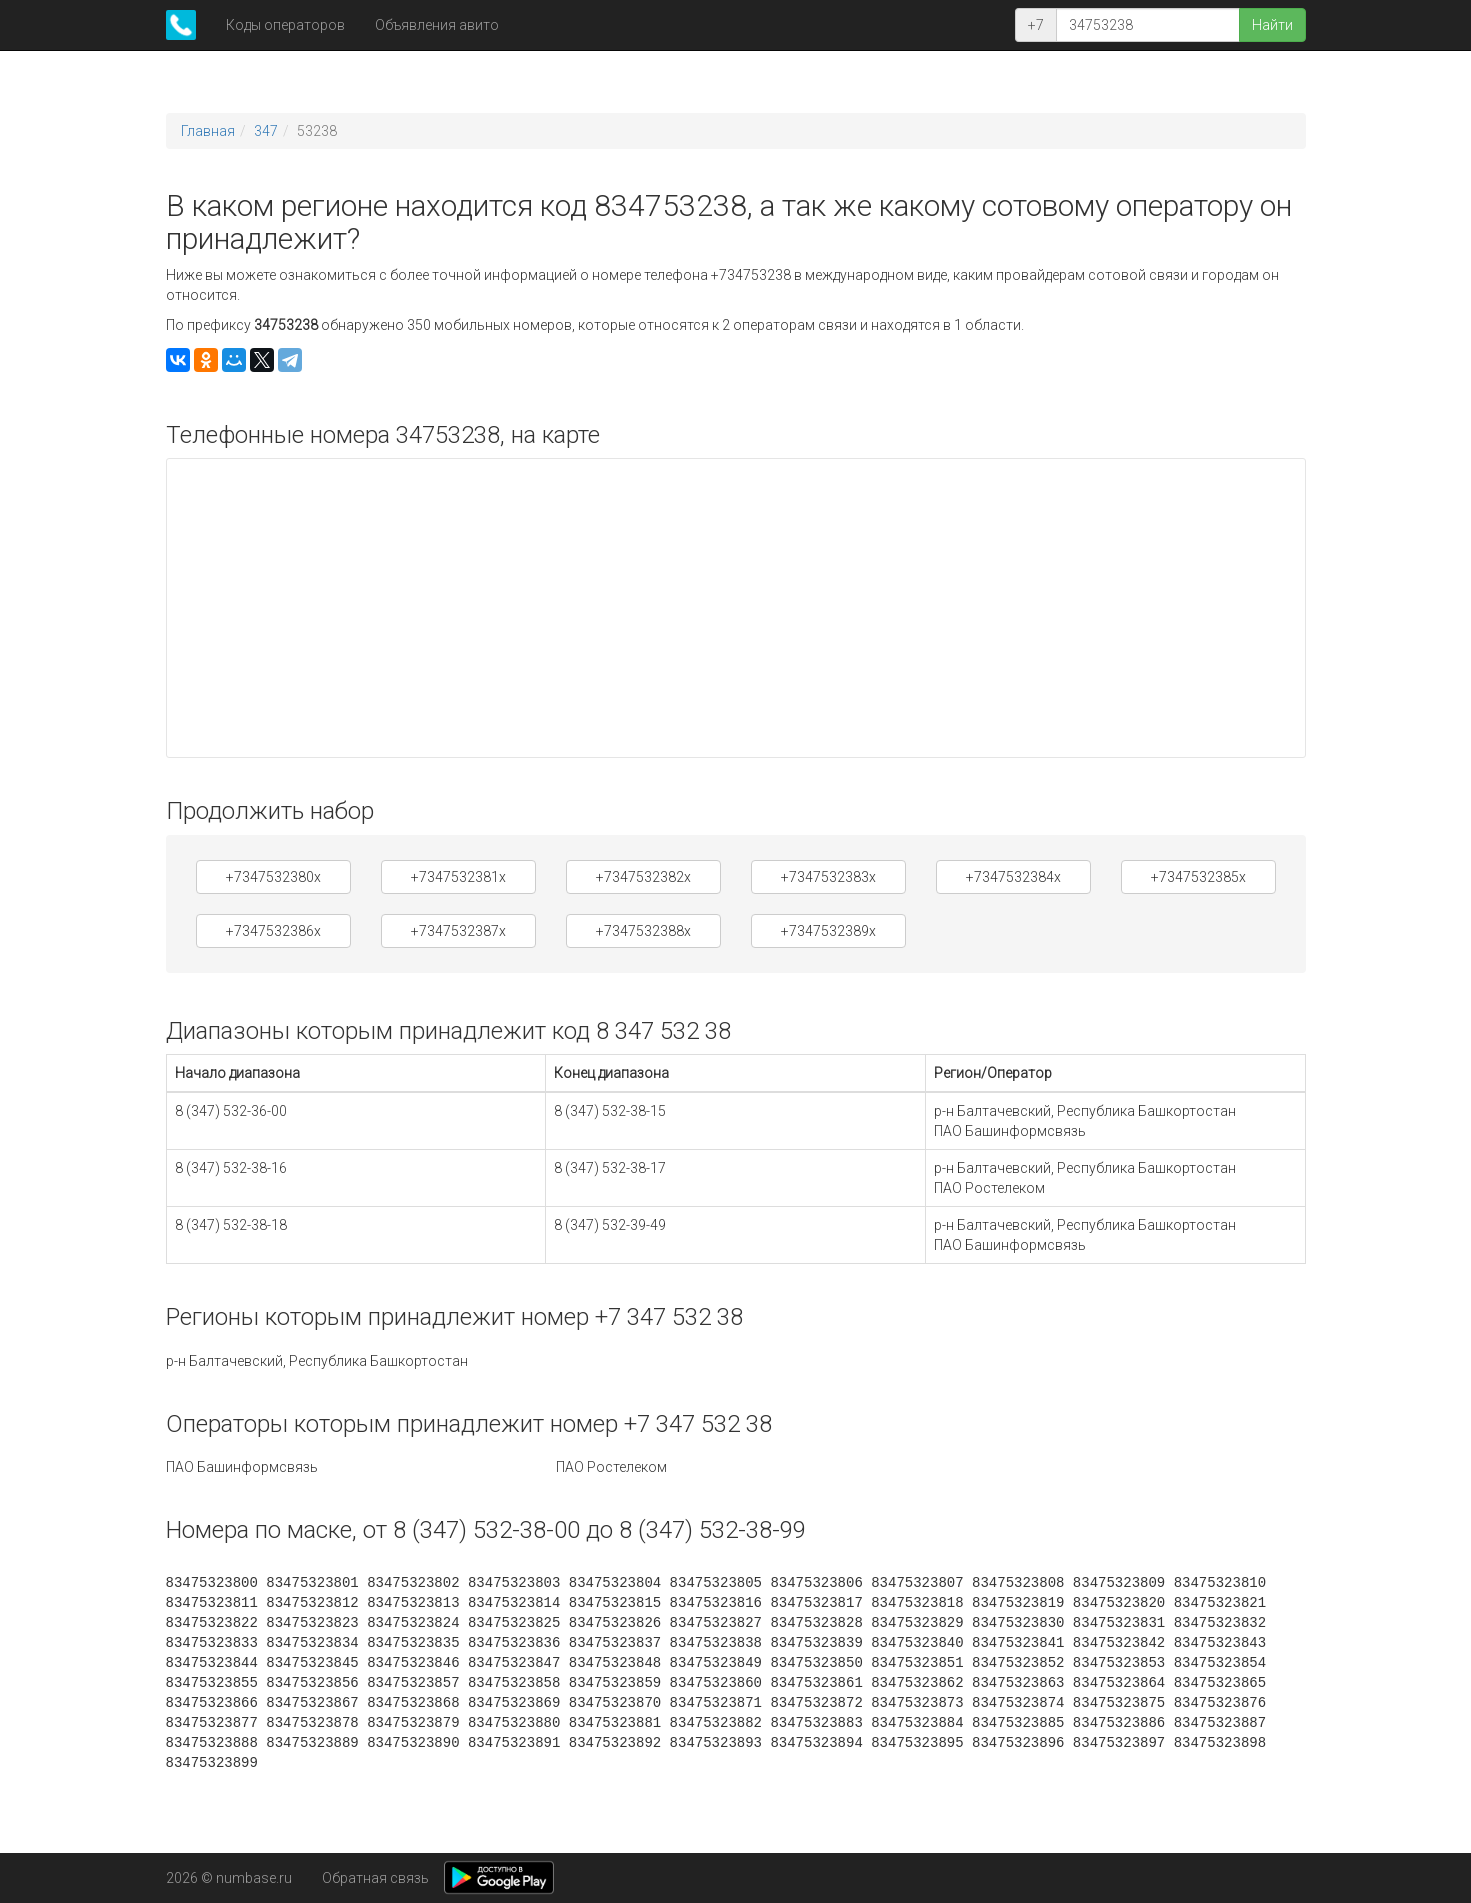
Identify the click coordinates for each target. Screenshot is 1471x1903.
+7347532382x (643, 877)
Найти (1272, 25)
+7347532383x (828, 877)
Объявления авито (437, 25)
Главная (208, 131)
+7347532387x (458, 931)
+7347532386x (273, 931)
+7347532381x (458, 877)
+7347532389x (828, 931)
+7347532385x (1198, 877)
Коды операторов (285, 25)
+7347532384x (1013, 877)
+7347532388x (643, 931)
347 (266, 131)
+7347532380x (273, 877)
